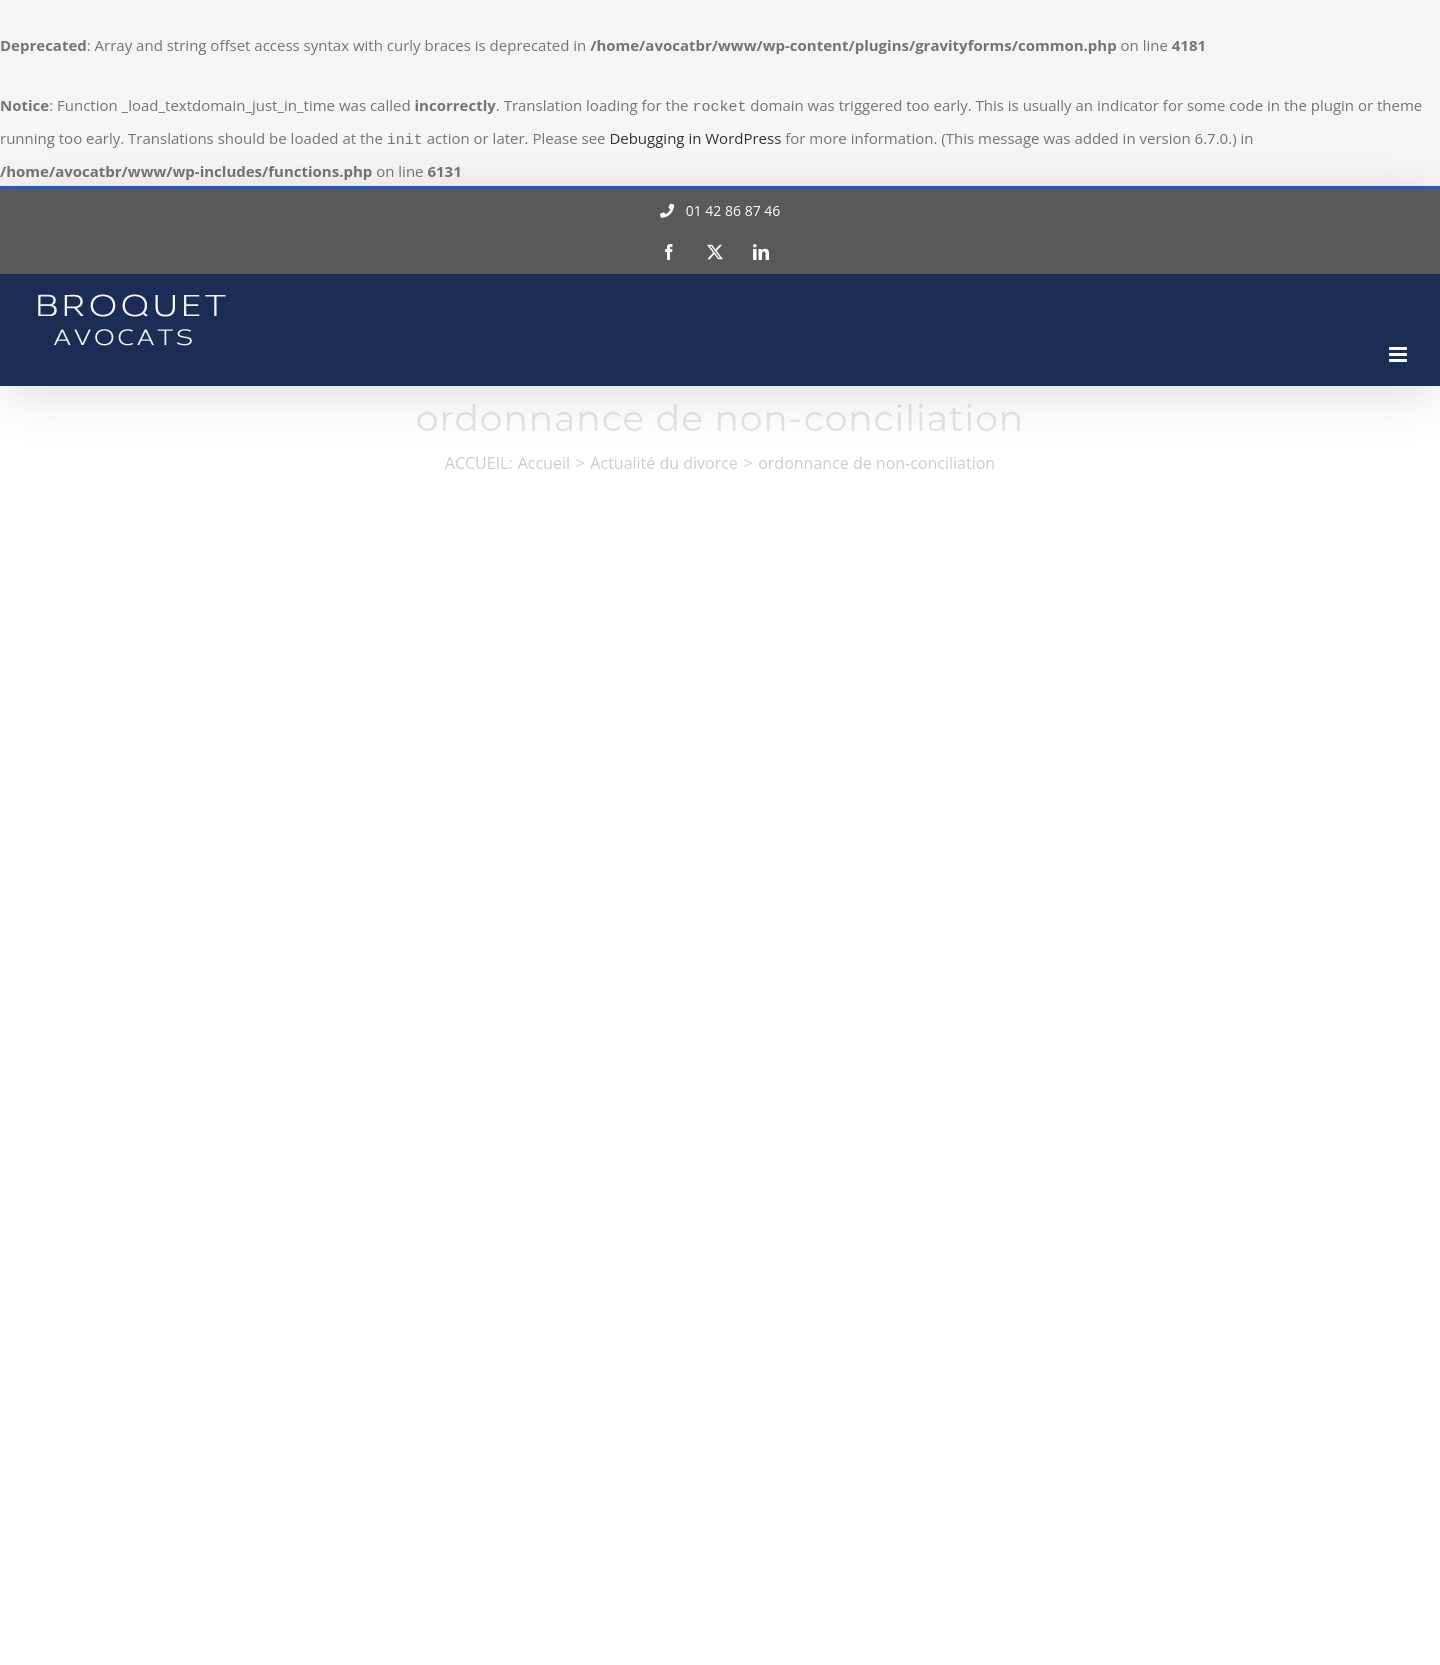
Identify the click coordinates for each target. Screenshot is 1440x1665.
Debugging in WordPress (695, 135)
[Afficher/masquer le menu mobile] (1399, 348)
